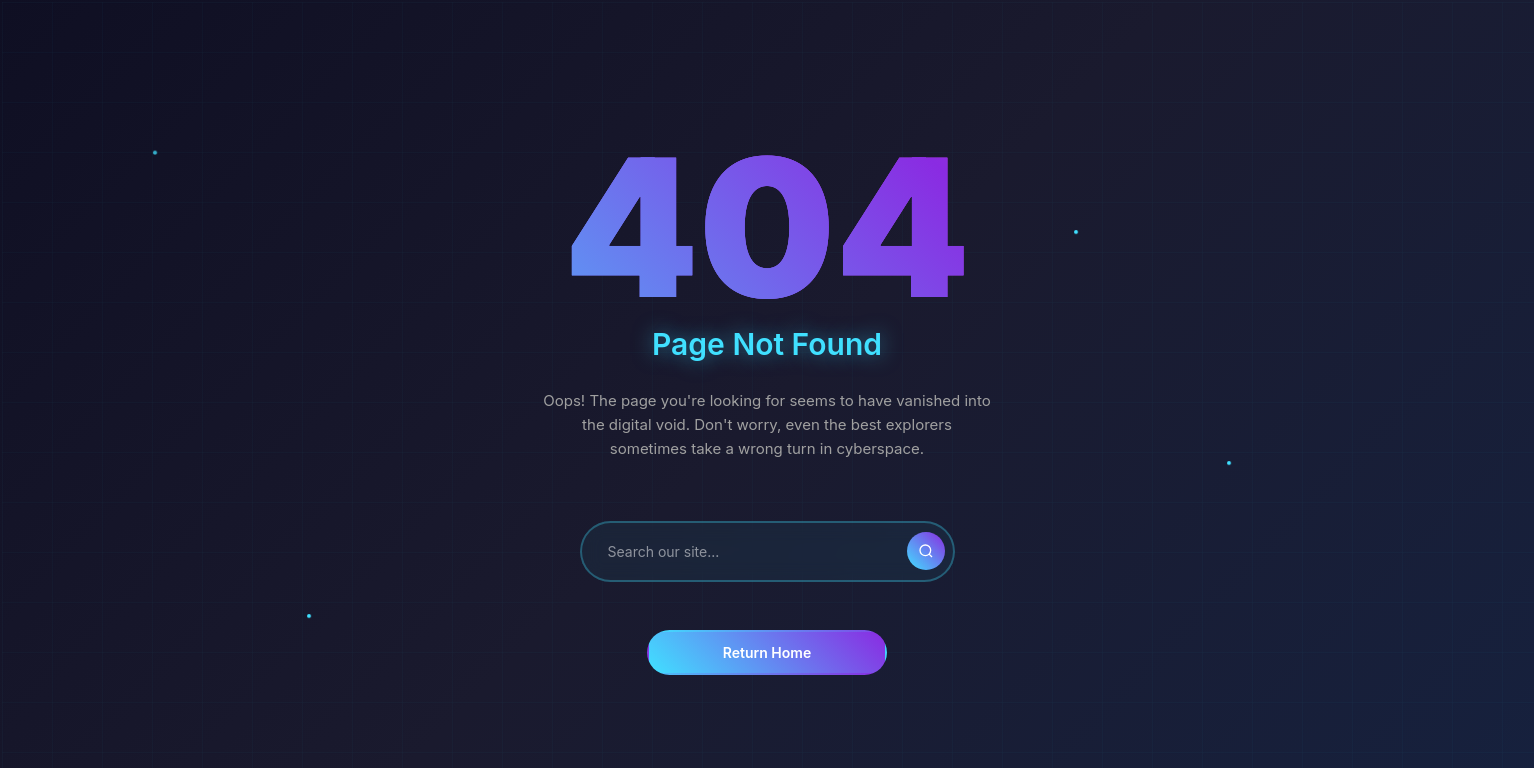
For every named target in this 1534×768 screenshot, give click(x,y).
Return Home (767, 652)
